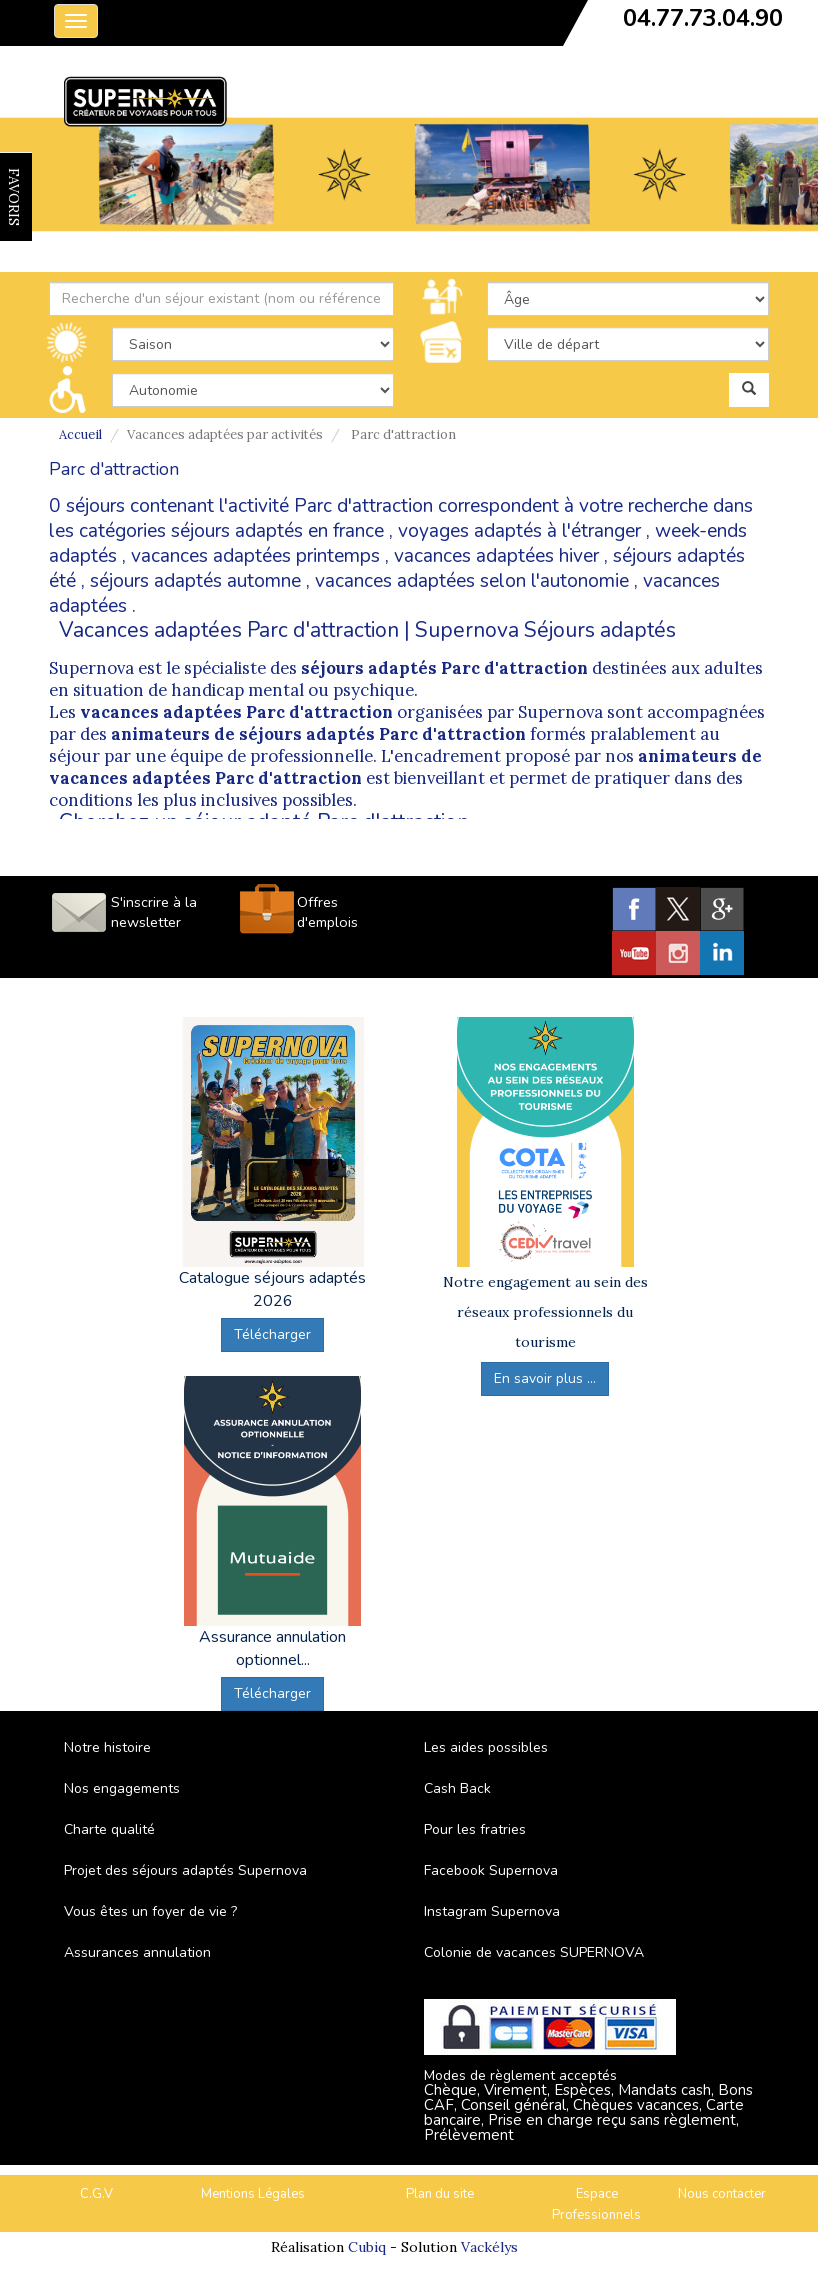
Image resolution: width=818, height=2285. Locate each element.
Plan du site (440, 2194)
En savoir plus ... (545, 1378)
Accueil (80, 434)
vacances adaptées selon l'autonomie (472, 581)
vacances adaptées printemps (255, 556)
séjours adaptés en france (277, 531)
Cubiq (367, 2247)
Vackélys (489, 2247)
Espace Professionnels (596, 2204)
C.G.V (96, 2194)
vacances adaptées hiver (496, 556)
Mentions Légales (253, 2194)
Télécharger (272, 1334)
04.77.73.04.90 (703, 18)
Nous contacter (722, 2194)
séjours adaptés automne (195, 581)
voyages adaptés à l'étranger (519, 531)
